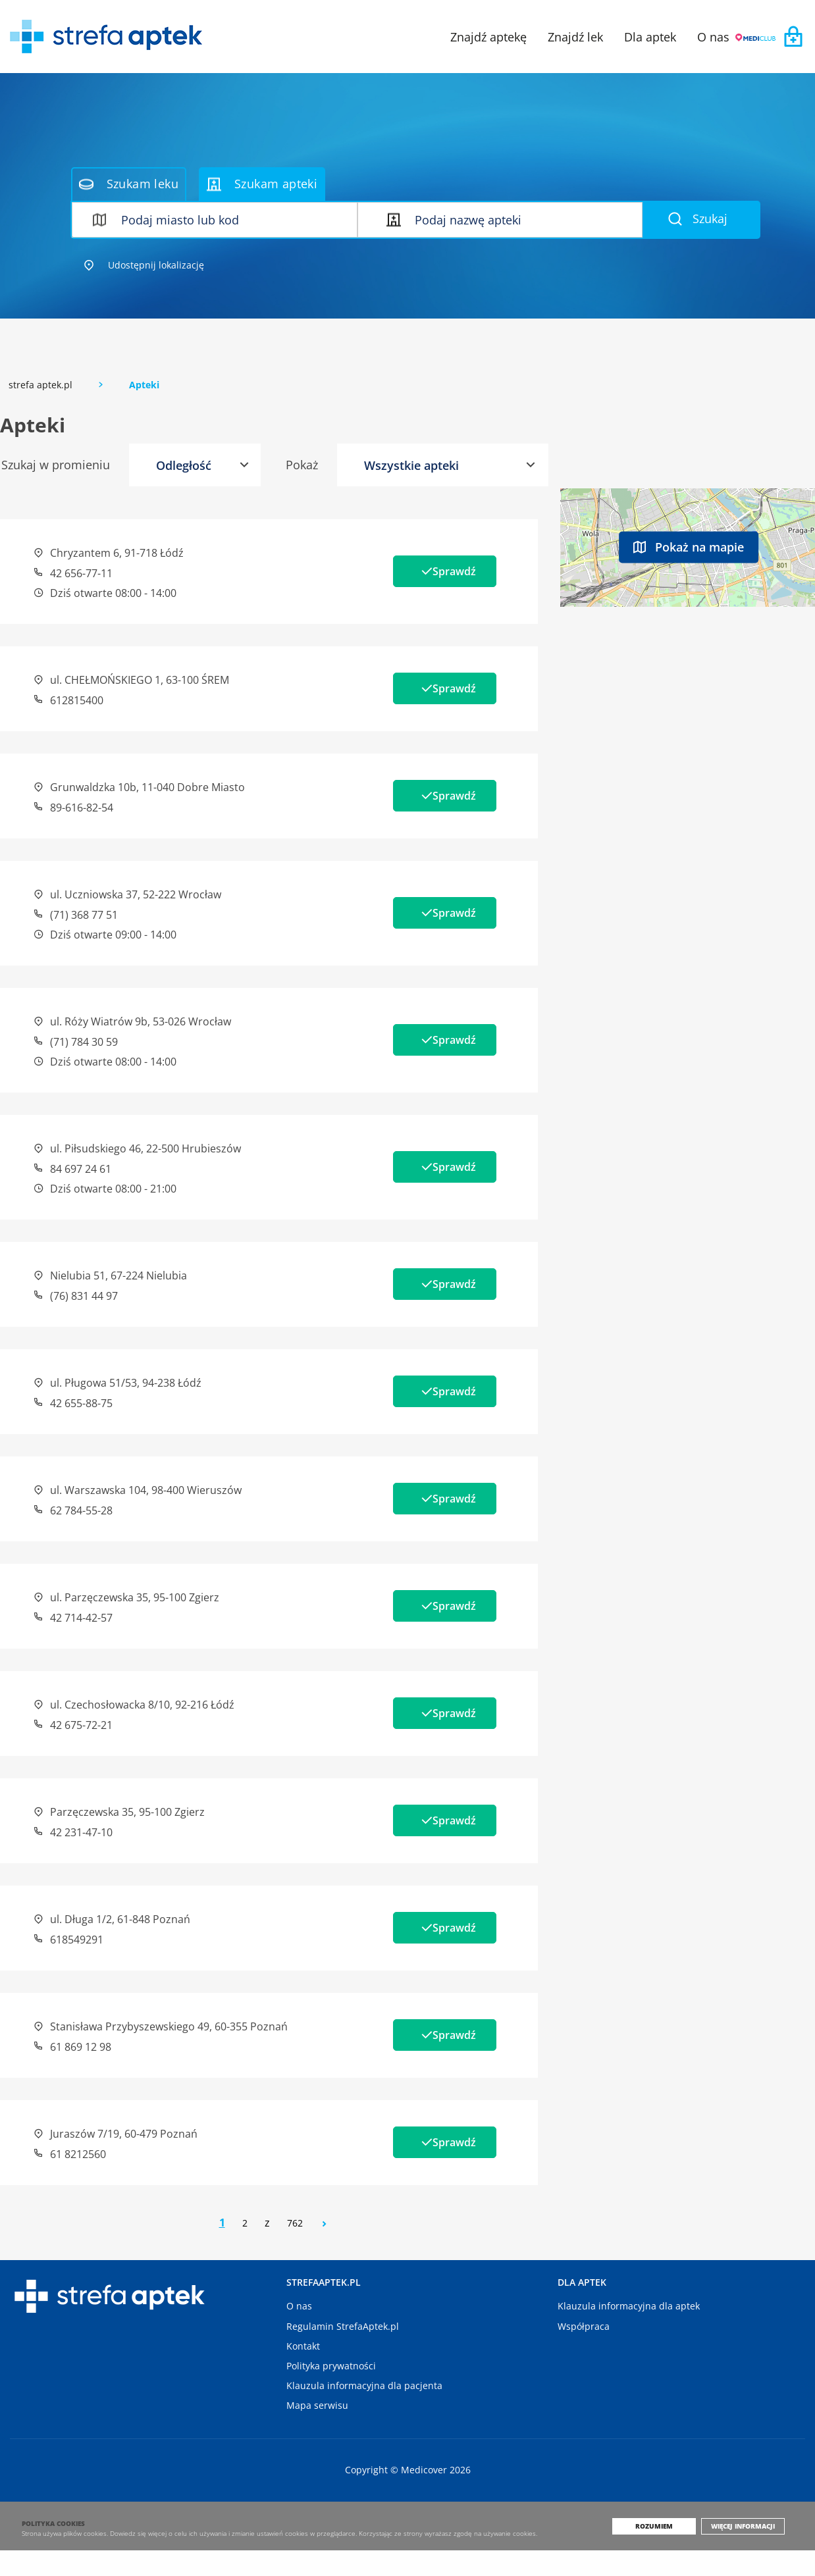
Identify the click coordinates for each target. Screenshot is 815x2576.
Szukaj (697, 218)
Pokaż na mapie (688, 546)
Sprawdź (445, 571)
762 (295, 2222)
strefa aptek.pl (40, 384)
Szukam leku (128, 184)
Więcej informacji (748, 2551)
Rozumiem (664, 2551)
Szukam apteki (262, 184)
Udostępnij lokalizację (144, 265)
